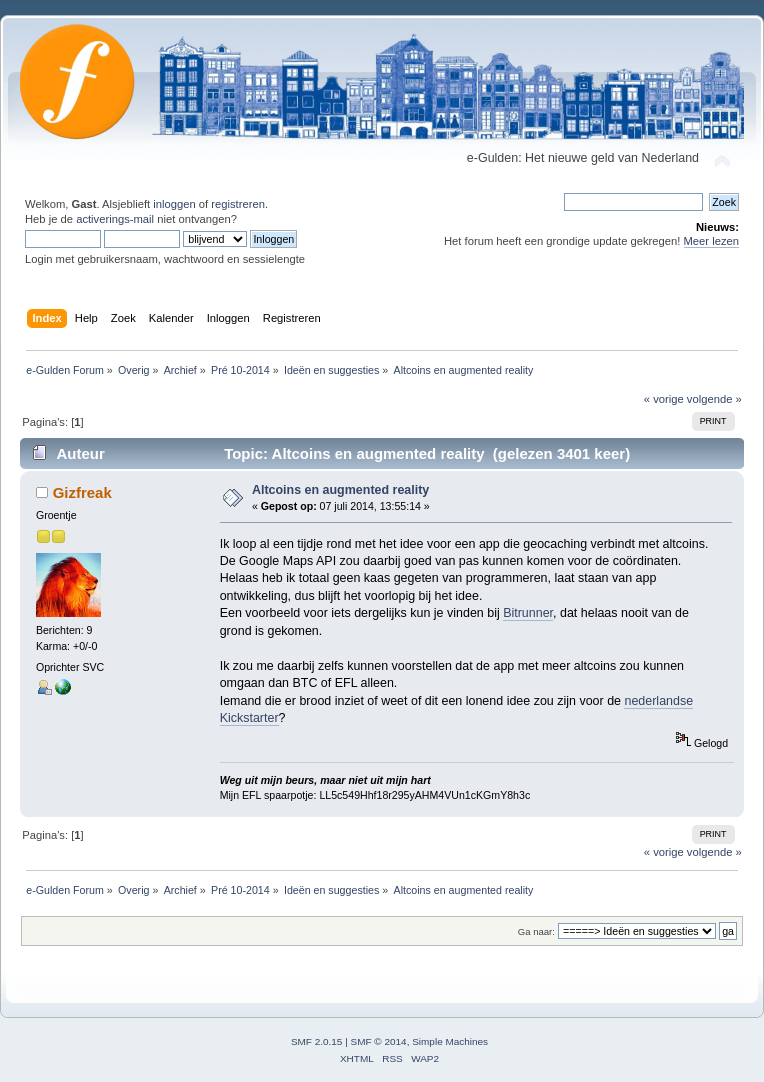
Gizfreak (82, 492)
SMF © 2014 (379, 1041)
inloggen (174, 204)
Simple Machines (450, 1041)
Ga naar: (536, 931)
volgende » (714, 399)
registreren (238, 204)
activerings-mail (115, 219)
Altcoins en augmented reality (340, 490)
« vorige (664, 399)
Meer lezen (712, 241)
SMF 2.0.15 (317, 1041)
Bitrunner (528, 613)
